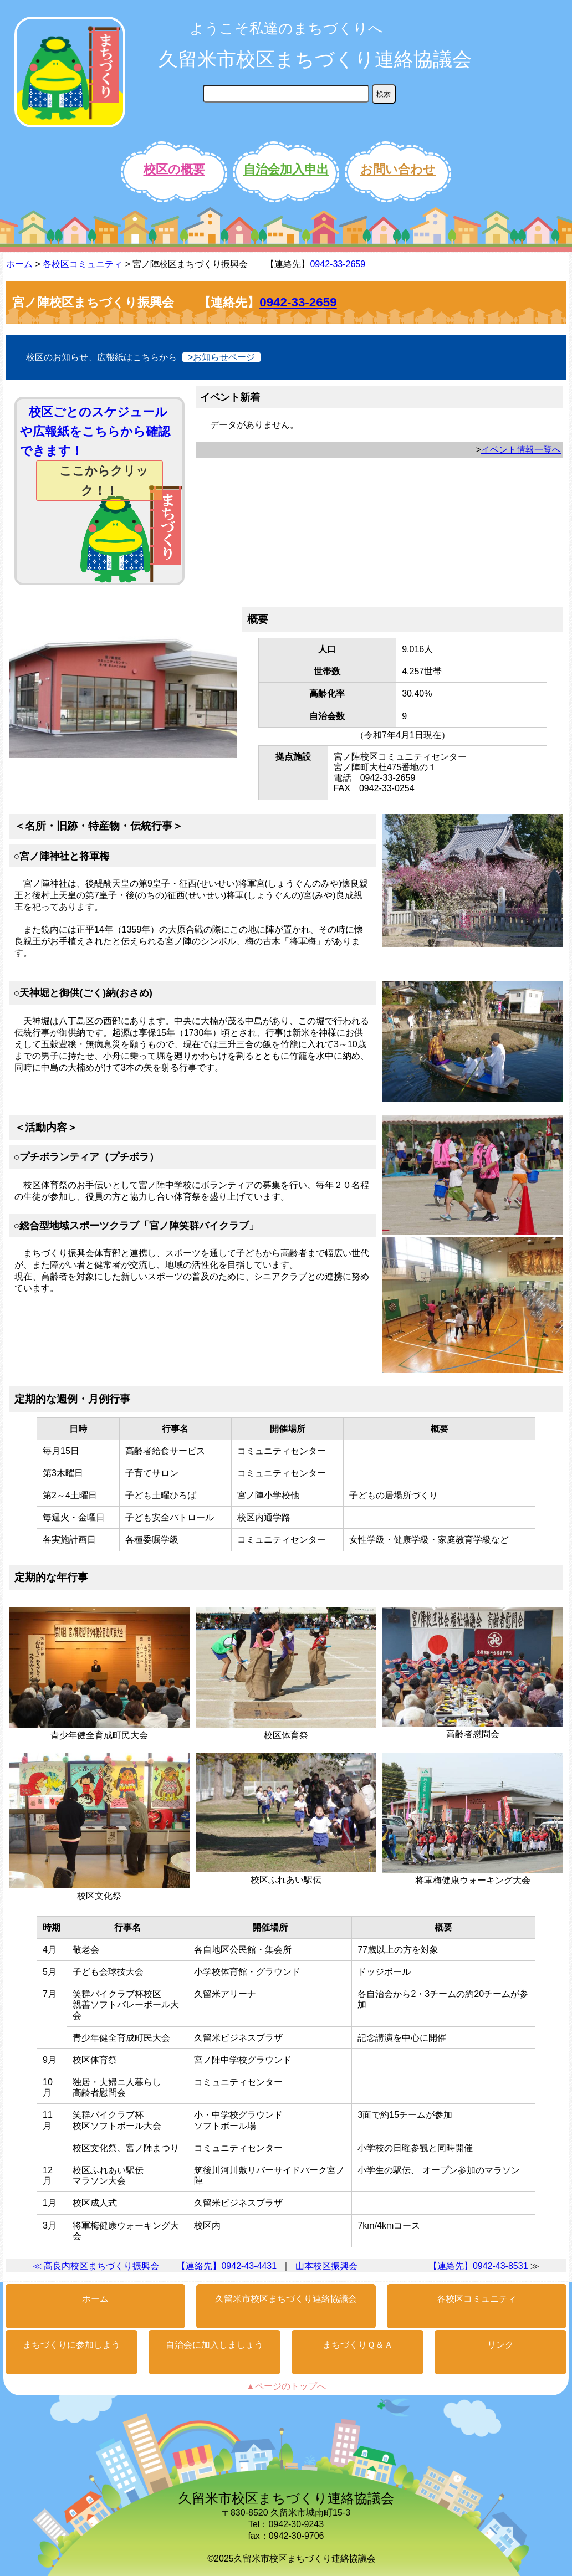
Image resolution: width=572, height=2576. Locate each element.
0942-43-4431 (249, 2266)
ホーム (19, 264)
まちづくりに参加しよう (71, 2344)
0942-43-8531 (500, 2266)
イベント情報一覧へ (521, 449)
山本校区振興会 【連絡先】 (384, 2266)
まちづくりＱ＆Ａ (358, 2344)
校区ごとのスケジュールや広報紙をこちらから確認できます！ (95, 453)
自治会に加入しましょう (214, 2344)
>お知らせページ (221, 357)
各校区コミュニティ (82, 264)
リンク (500, 2344)
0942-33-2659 (337, 264)
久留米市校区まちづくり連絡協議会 (315, 59)
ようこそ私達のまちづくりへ (286, 28)
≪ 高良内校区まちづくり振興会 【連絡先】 (127, 2266)
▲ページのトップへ (286, 2386)
